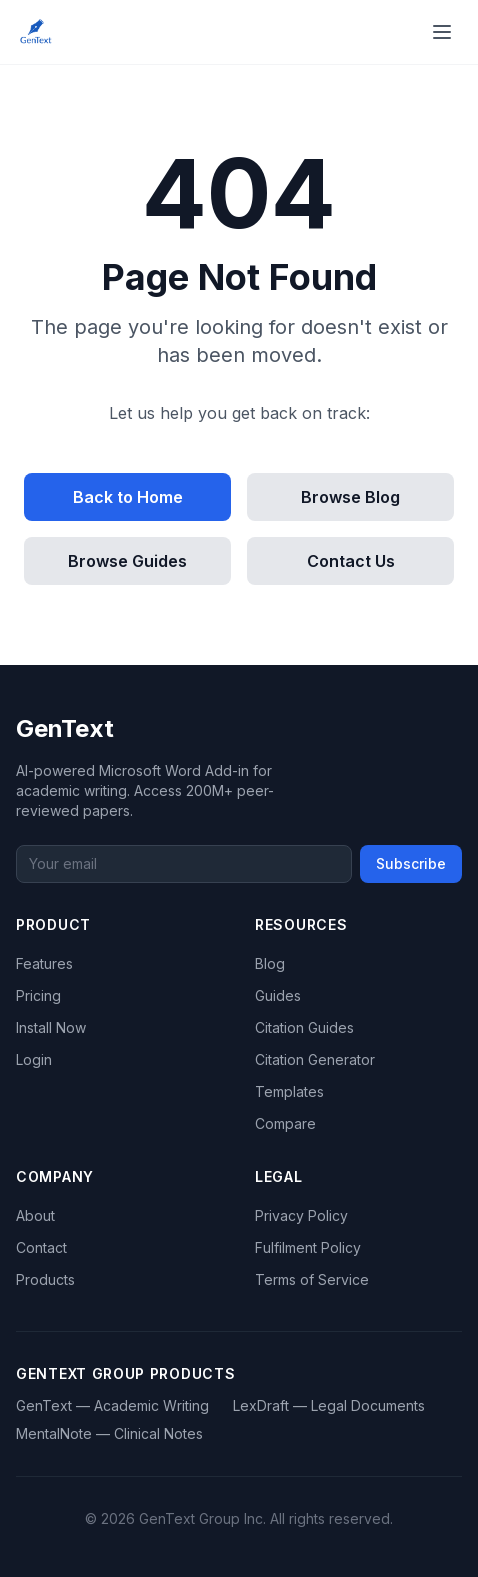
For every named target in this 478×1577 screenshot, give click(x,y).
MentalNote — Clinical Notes (109, 1433)
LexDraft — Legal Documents (329, 1405)
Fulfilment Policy (308, 1247)
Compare (285, 1123)
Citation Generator (315, 1059)
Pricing (38, 995)
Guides (278, 995)
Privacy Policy (301, 1215)
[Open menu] (442, 32)
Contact (41, 1247)
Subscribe (411, 863)
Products (45, 1279)
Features (44, 963)
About (35, 1215)
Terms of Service (312, 1279)
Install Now (51, 1027)
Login (34, 1059)
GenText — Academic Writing (112, 1405)
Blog (270, 963)
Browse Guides (127, 561)
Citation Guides (304, 1027)
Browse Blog (350, 497)
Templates (289, 1091)
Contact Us (351, 561)
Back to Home (128, 497)
